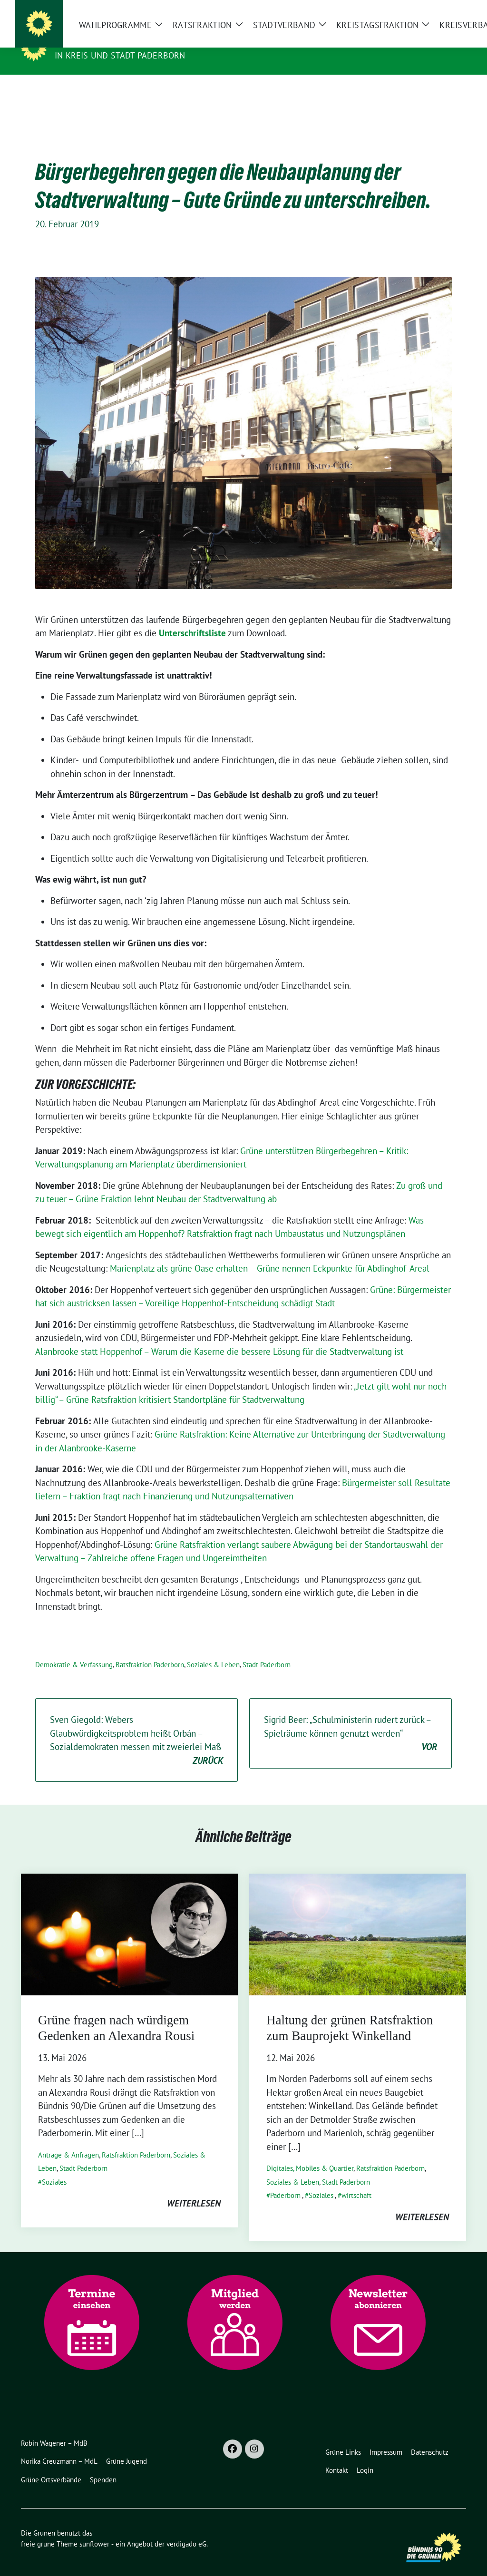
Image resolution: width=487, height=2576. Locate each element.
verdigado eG (186, 2529)
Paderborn (285, 2180)
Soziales (54, 2167)
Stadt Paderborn (267, 1649)
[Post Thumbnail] (129, 1919)
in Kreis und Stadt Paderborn (120, 55)
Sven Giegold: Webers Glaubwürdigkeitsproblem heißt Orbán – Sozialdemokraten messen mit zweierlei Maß (136, 1725)
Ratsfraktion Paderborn (150, 1649)
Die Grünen (83, 42)
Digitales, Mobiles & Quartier (309, 2153)
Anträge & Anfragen (68, 2140)
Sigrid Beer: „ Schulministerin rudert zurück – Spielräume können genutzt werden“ (350, 1719)
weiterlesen (194, 2188)
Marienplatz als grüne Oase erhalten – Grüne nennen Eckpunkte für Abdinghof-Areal (269, 1253)
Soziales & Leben (213, 1649)
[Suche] (435, 11)
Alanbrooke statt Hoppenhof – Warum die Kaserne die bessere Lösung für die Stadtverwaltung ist (219, 1336)
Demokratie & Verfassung (74, 1649)
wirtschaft (356, 2180)
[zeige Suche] (449, 11)
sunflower (94, 2529)
